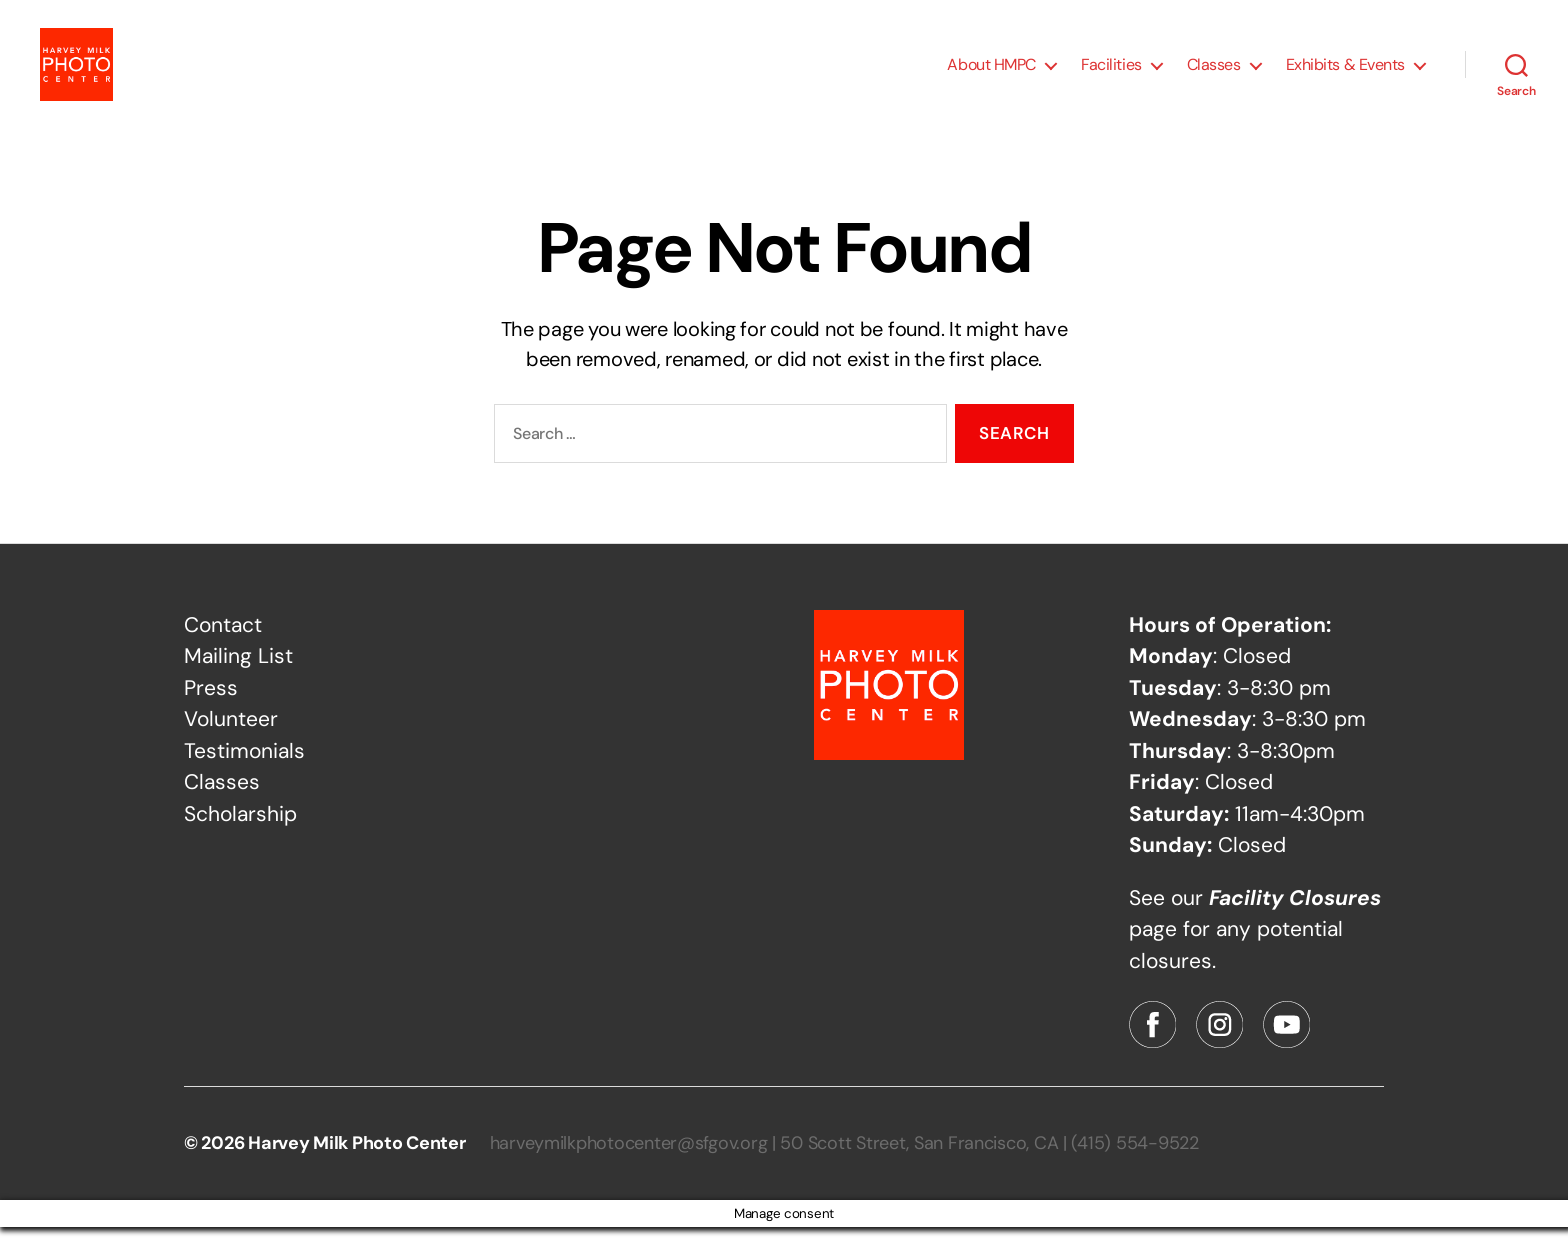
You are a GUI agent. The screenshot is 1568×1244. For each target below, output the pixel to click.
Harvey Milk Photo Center (357, 1160)
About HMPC (991, 72)
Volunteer (231, 736)
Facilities (1111, 72)
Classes (1214, 72)
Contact (223, 641)
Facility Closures (1295, 914)
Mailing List (238, 673)
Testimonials (244, 767)
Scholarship (240, 830)
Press (211, 704)
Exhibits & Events (1345, 72)
